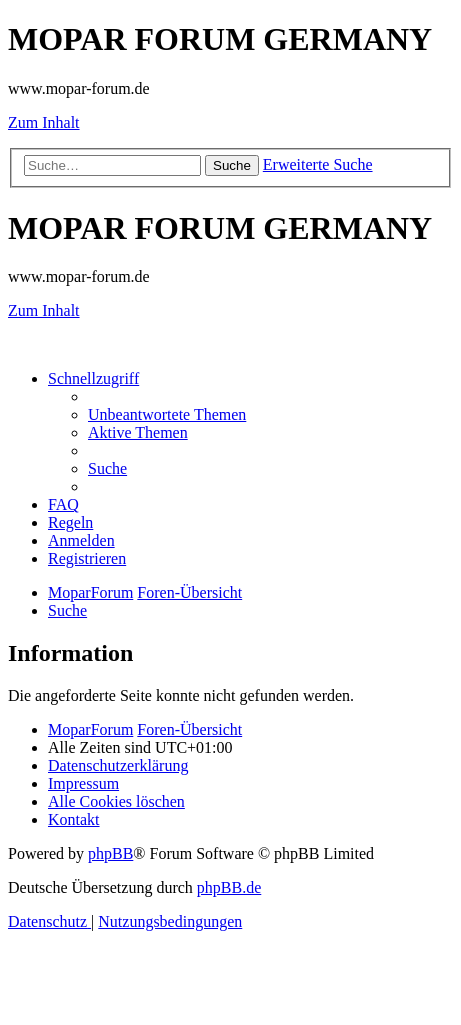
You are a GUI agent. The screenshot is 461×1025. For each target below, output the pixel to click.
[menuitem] (167, 414)
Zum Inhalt (44, 122)
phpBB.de (229, 887)
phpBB (110, 853)
